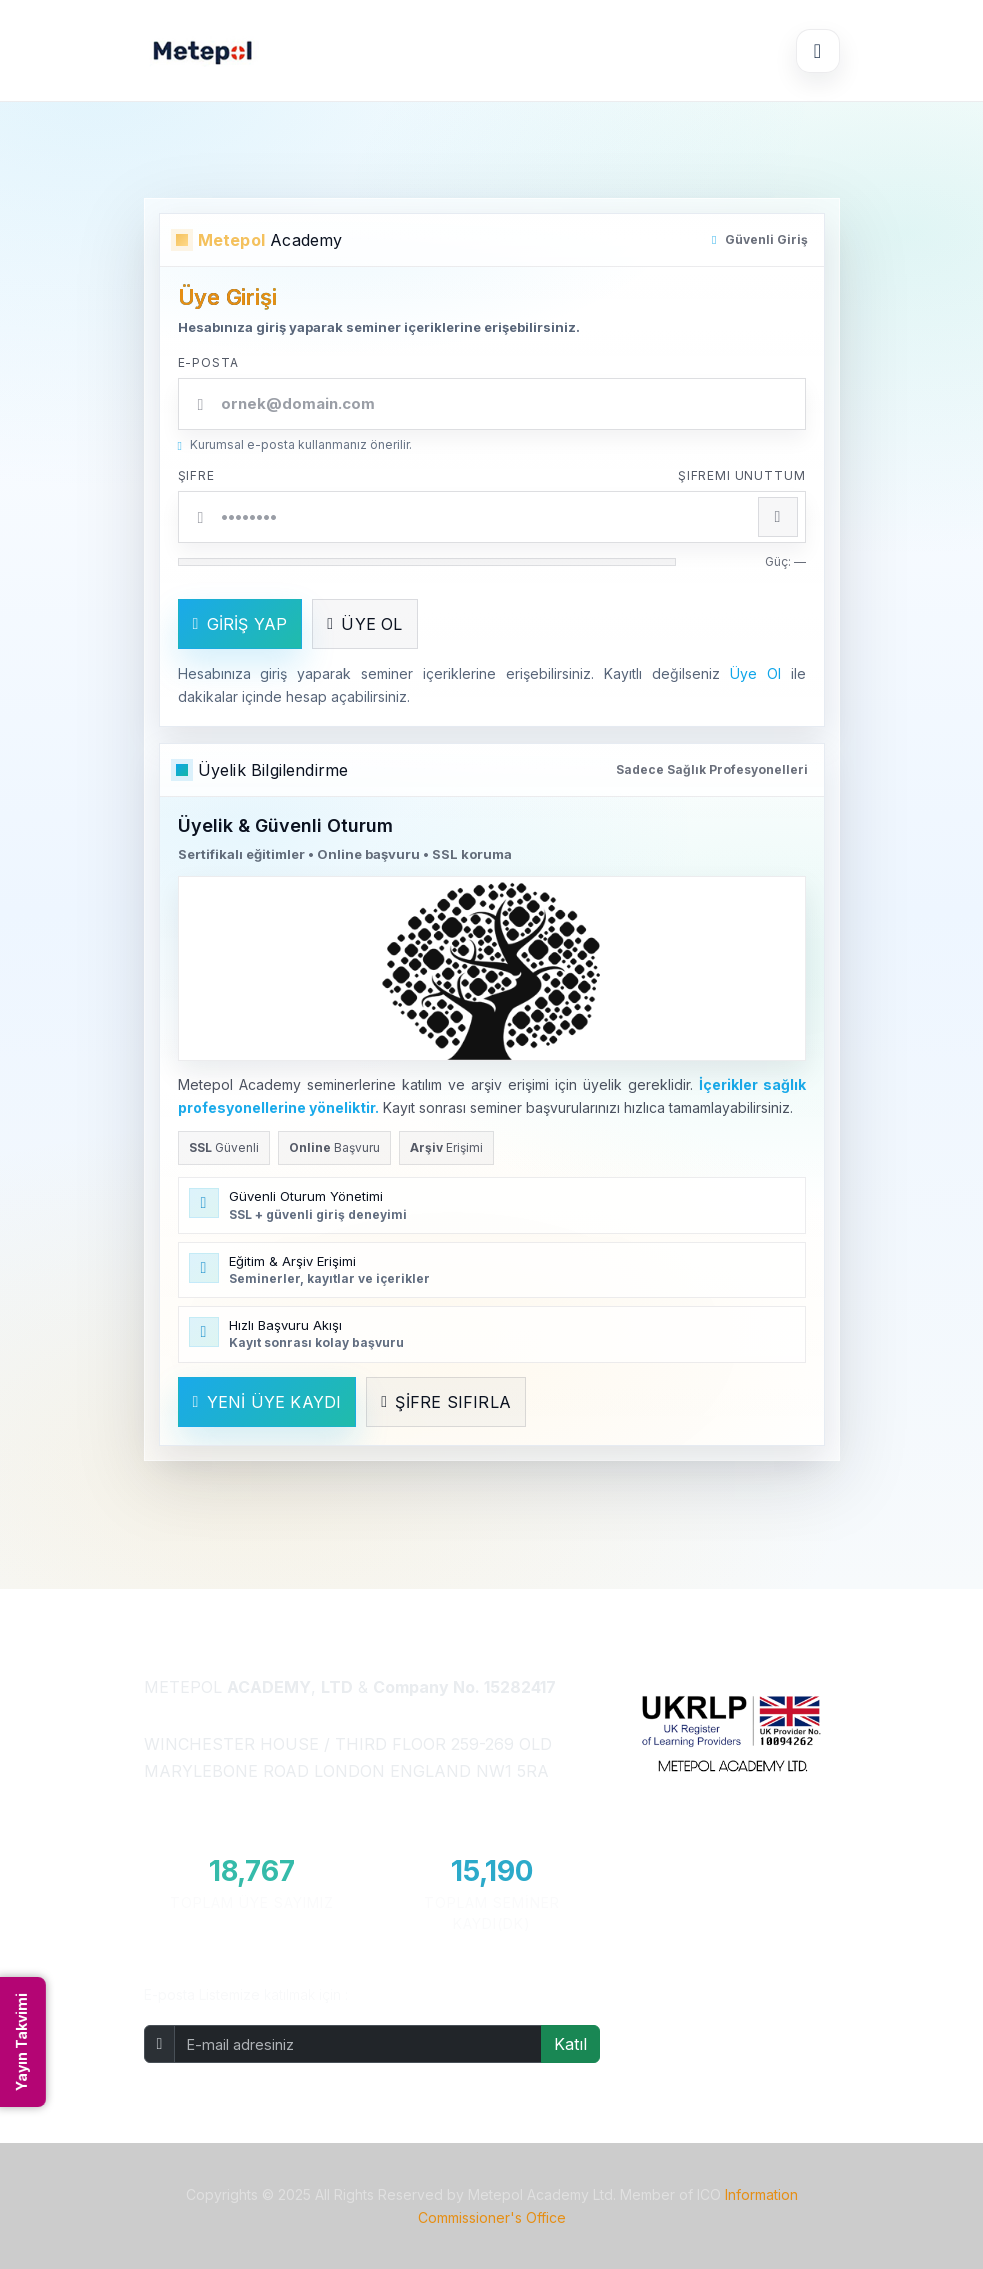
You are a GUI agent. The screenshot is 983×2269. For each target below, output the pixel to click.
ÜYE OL (364, 624)
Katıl (570, 2044)
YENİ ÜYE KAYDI (267, 1402)
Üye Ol (755, 673)
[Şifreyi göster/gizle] (778, 517)
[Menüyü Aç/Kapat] (818, 51)
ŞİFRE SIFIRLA (446, 1402)
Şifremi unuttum (742, 475)
